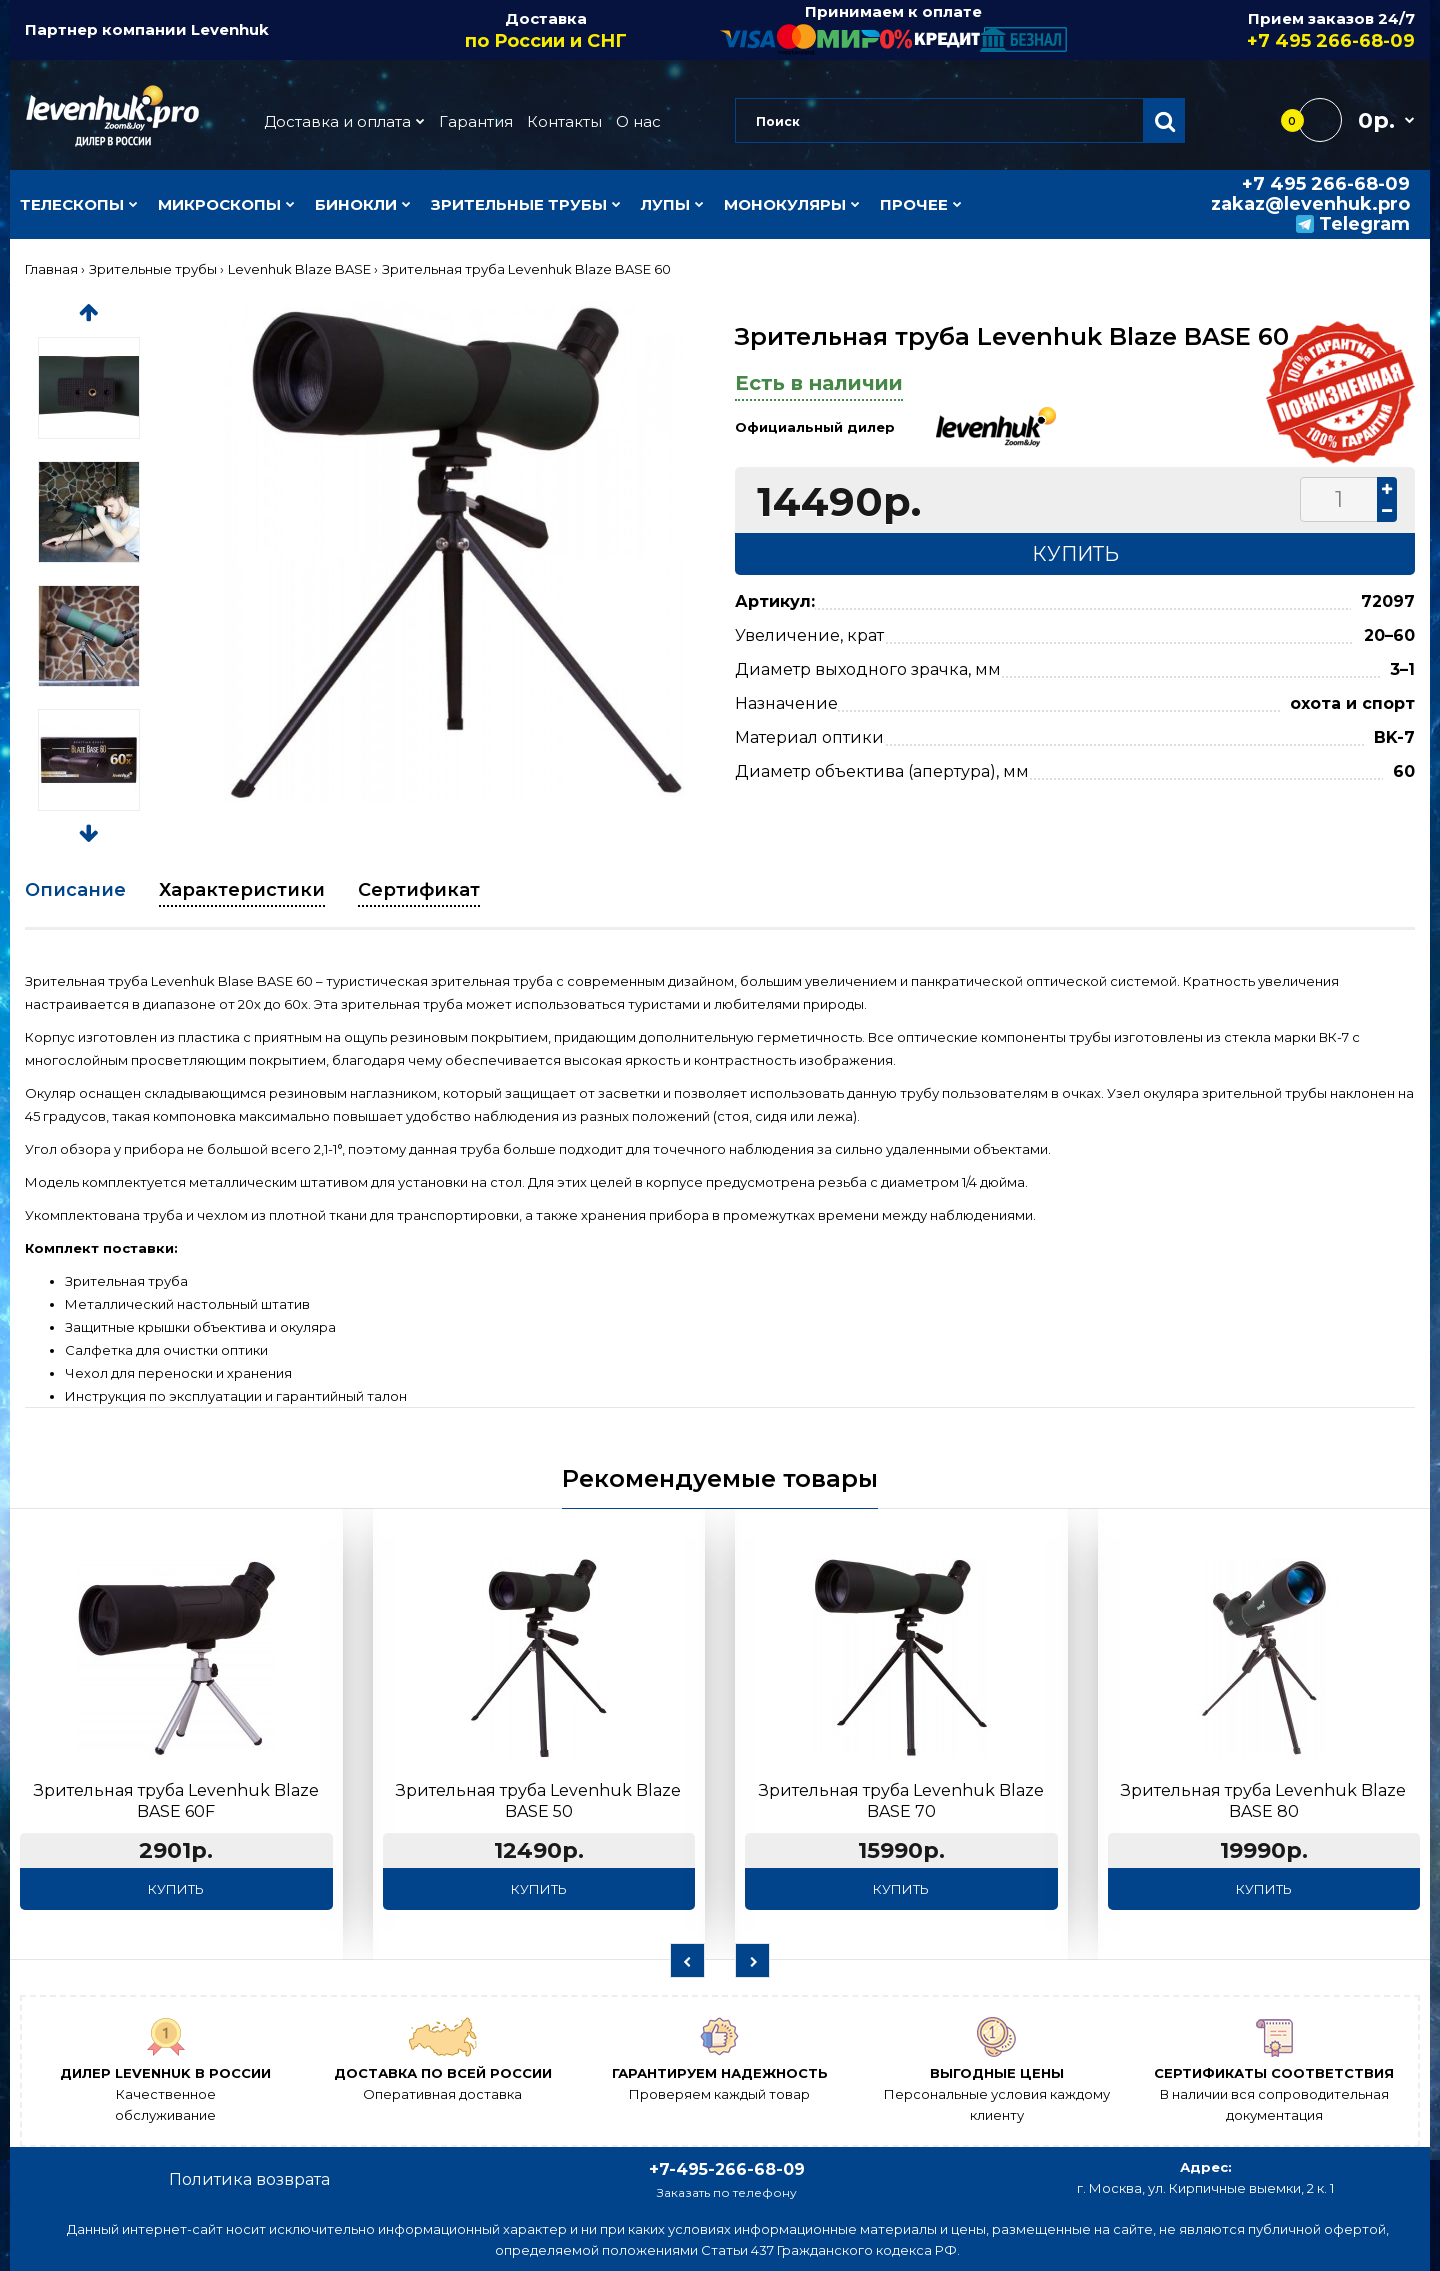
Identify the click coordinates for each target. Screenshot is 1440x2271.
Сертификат (419, 890)
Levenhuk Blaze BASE (299, 269)
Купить (176, 1889)
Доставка (547, 31)
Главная (51, 269)
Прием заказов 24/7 (1242, 31)
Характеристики (242, 890)
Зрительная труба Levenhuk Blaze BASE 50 (538, 1801)
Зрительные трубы (153, 269)
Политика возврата (249, 2179)
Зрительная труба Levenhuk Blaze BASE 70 (901, 1801)
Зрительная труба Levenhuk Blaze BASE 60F (176, 1801)
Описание (75, 890)
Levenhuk (230, 29)
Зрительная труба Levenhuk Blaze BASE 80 (1263, 1801)
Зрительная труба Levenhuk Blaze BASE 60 (526, 269)
